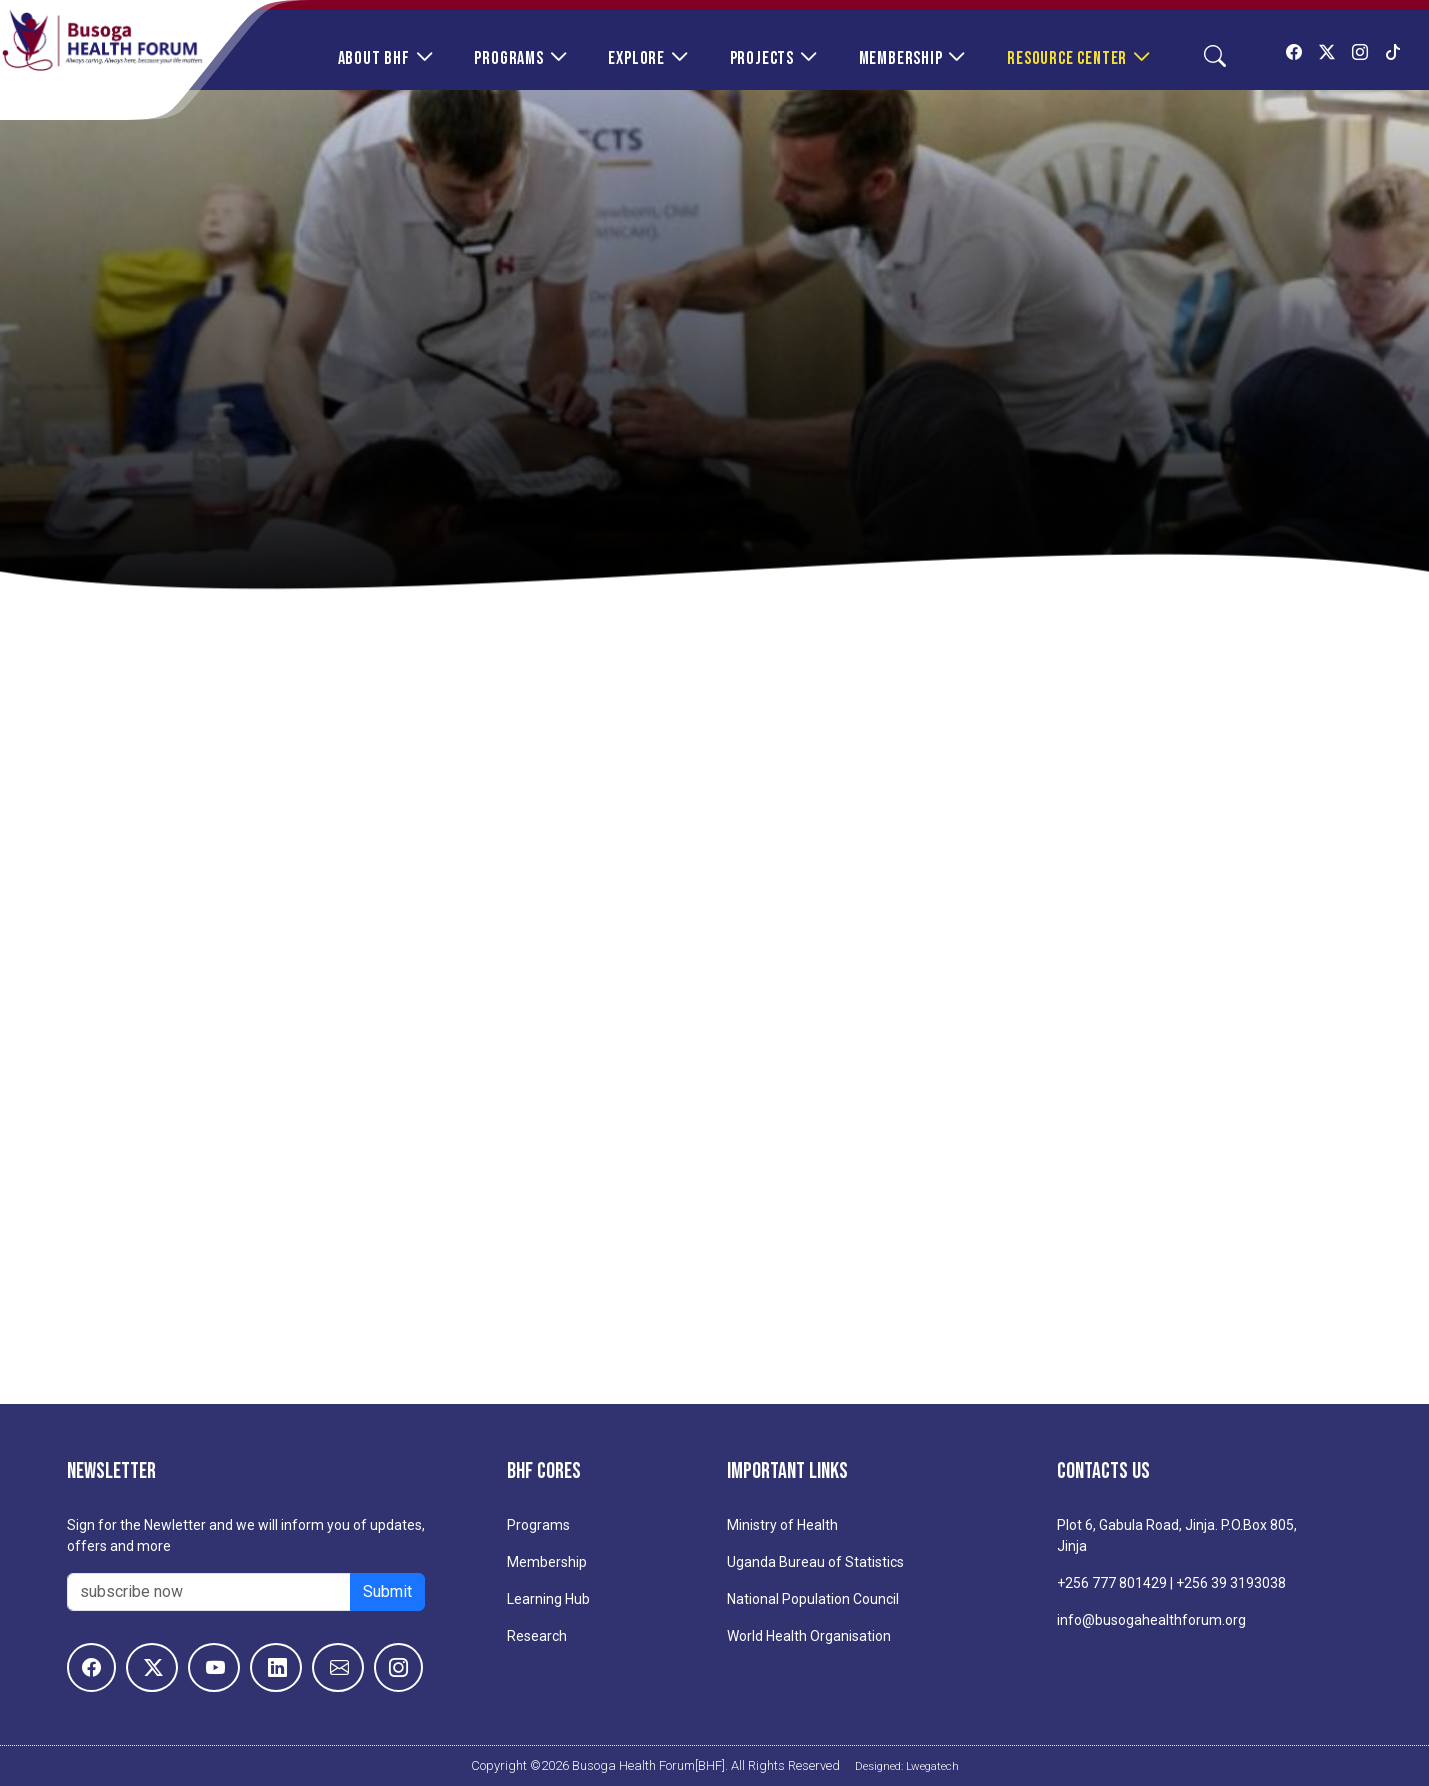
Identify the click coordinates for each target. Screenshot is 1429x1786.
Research (537, 1636)
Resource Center (1067, 58)
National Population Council (813, 1599)
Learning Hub (548, 1599)
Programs (508, 58)
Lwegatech (932, 1766)
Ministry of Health (782, 1525)
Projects (762, 58)
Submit (387, 1591)
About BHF (374, 58)
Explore (636, 58)
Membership (901, 58)
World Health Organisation (809, 1636)
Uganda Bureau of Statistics (815, 1562)
